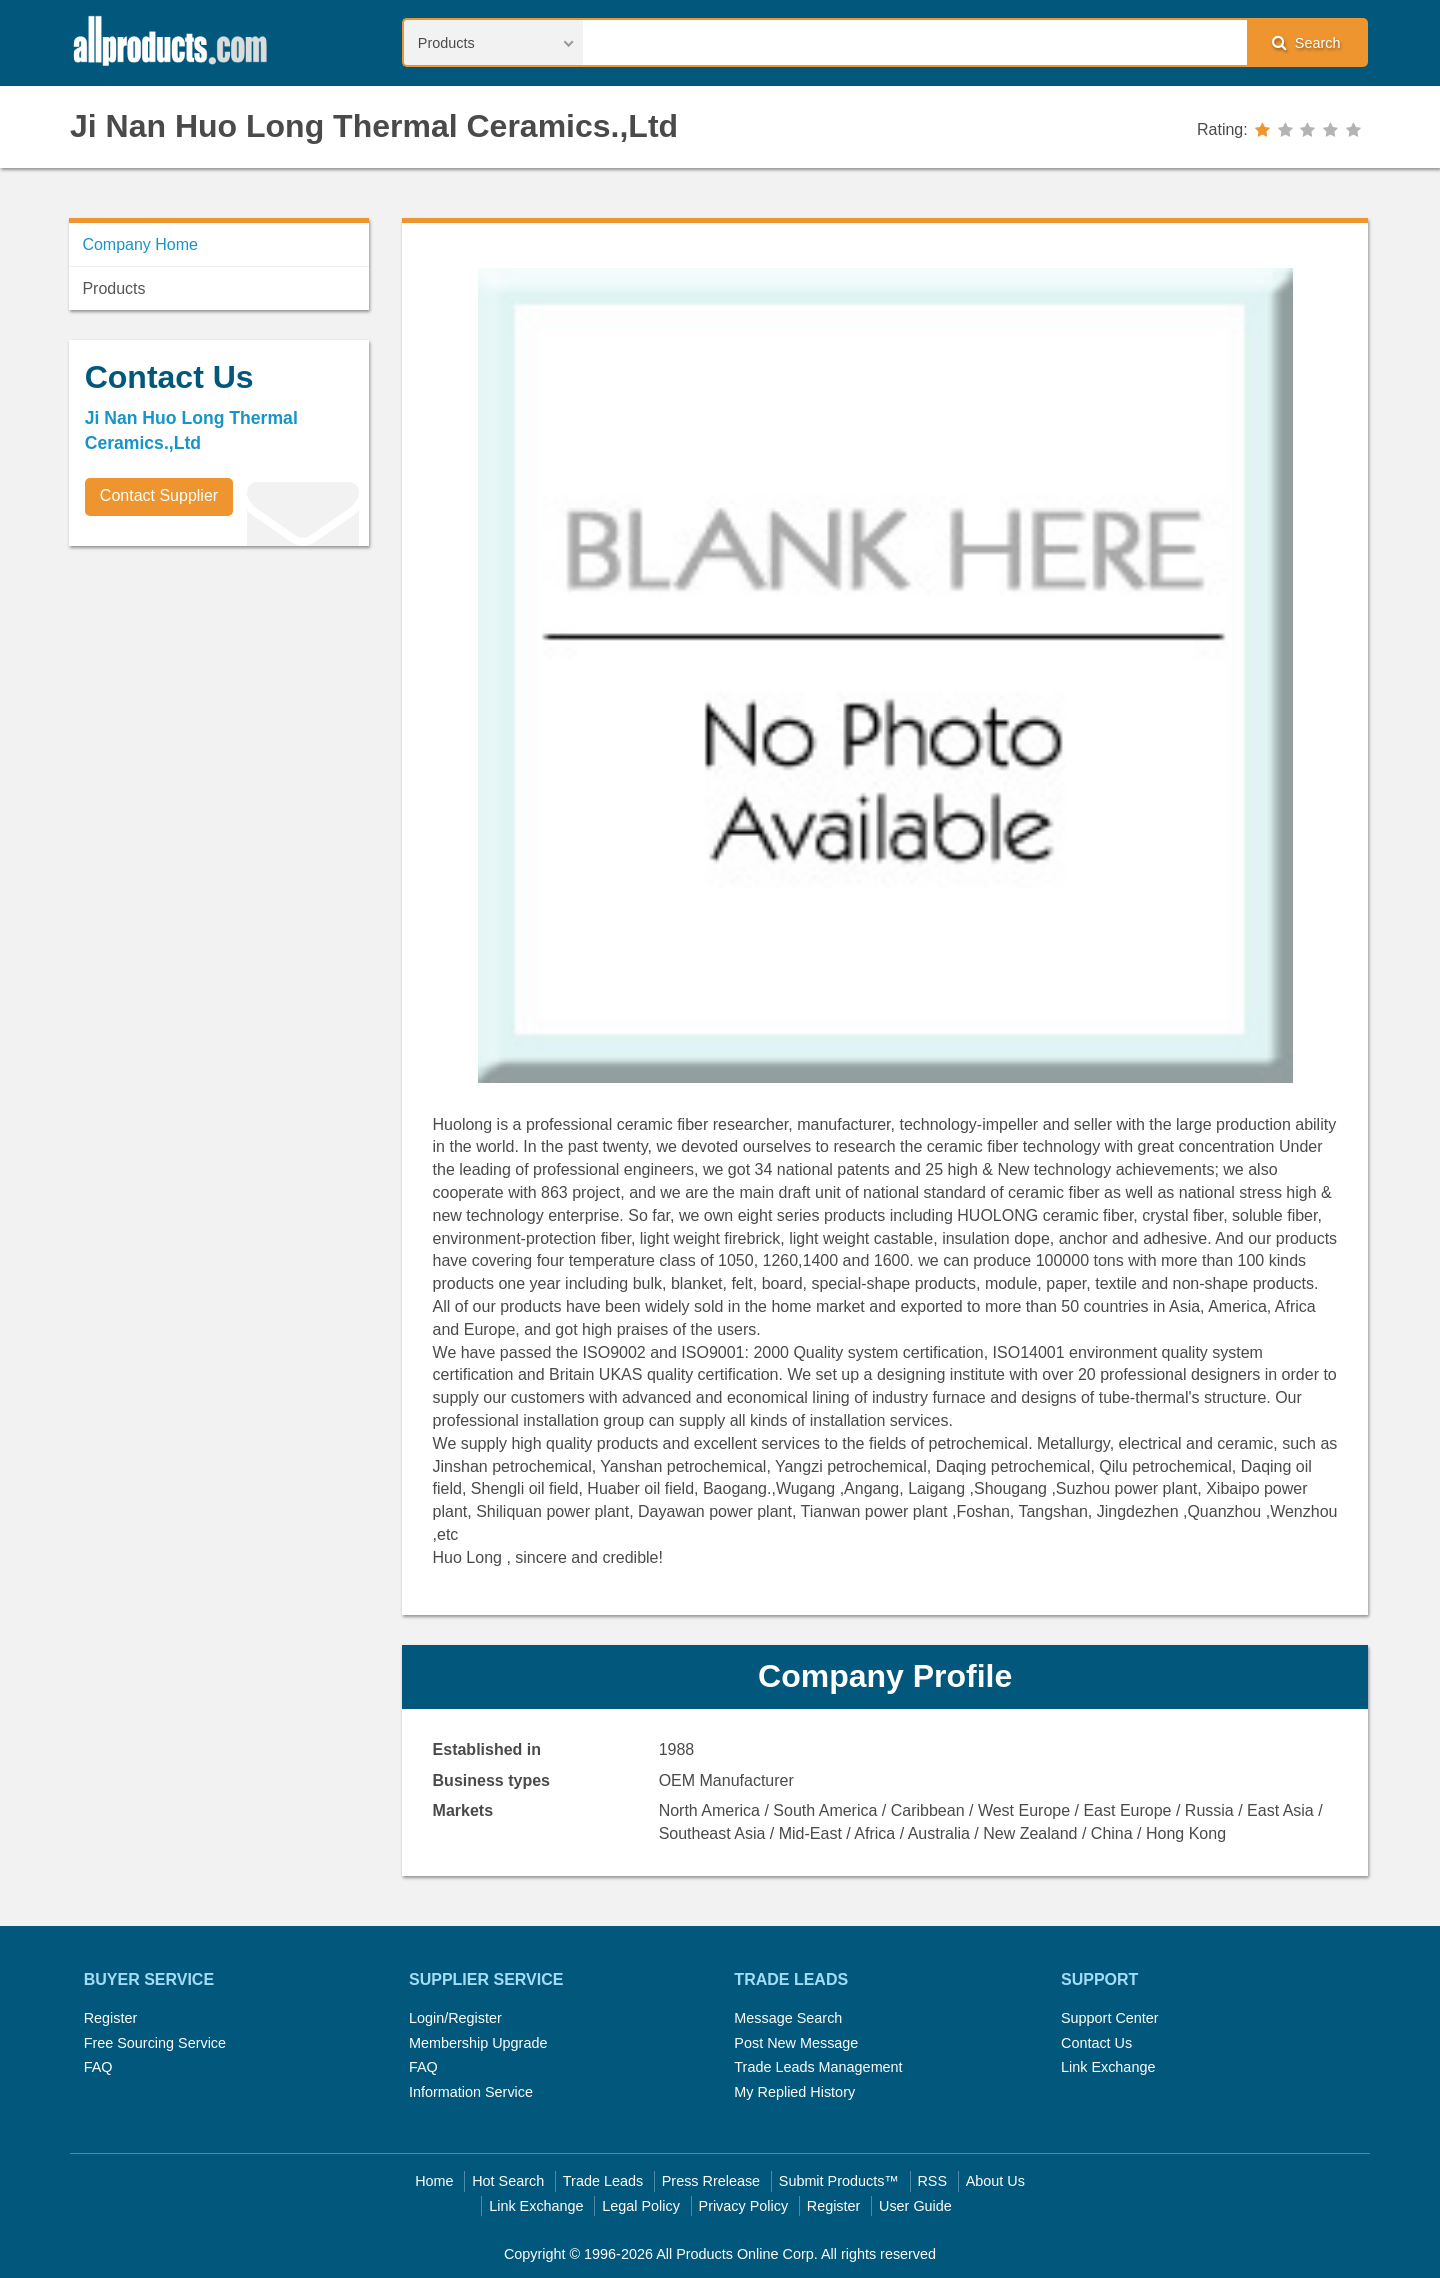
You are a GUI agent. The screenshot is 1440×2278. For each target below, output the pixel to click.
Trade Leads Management (818, 2067)
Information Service (471, 2092)
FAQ (98, 2067)
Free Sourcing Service (155, 2043)
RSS (932, 2181)
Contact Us (1096, 2043)
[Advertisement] (219, 701)
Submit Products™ (839, 2181)
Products (113, 288)
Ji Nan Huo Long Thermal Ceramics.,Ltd (374, 126)
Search (1306, 42)
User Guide (915, 2206)
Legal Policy (641, 2206)
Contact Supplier (159, 495)
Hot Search (508, 2181)
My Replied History (794, 2092)
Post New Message (796, 2043)
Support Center (1110, 2018)
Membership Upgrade (478, 2043)
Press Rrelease (711, 2181)
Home (434, 2181)
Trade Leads (603, 2181)
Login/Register (455, 2018)
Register (111, 2018)
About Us (995, 2181)
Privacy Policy (744, 2206)
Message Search (788, 2018)
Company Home (140, 244)
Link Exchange (1108, 2067)
